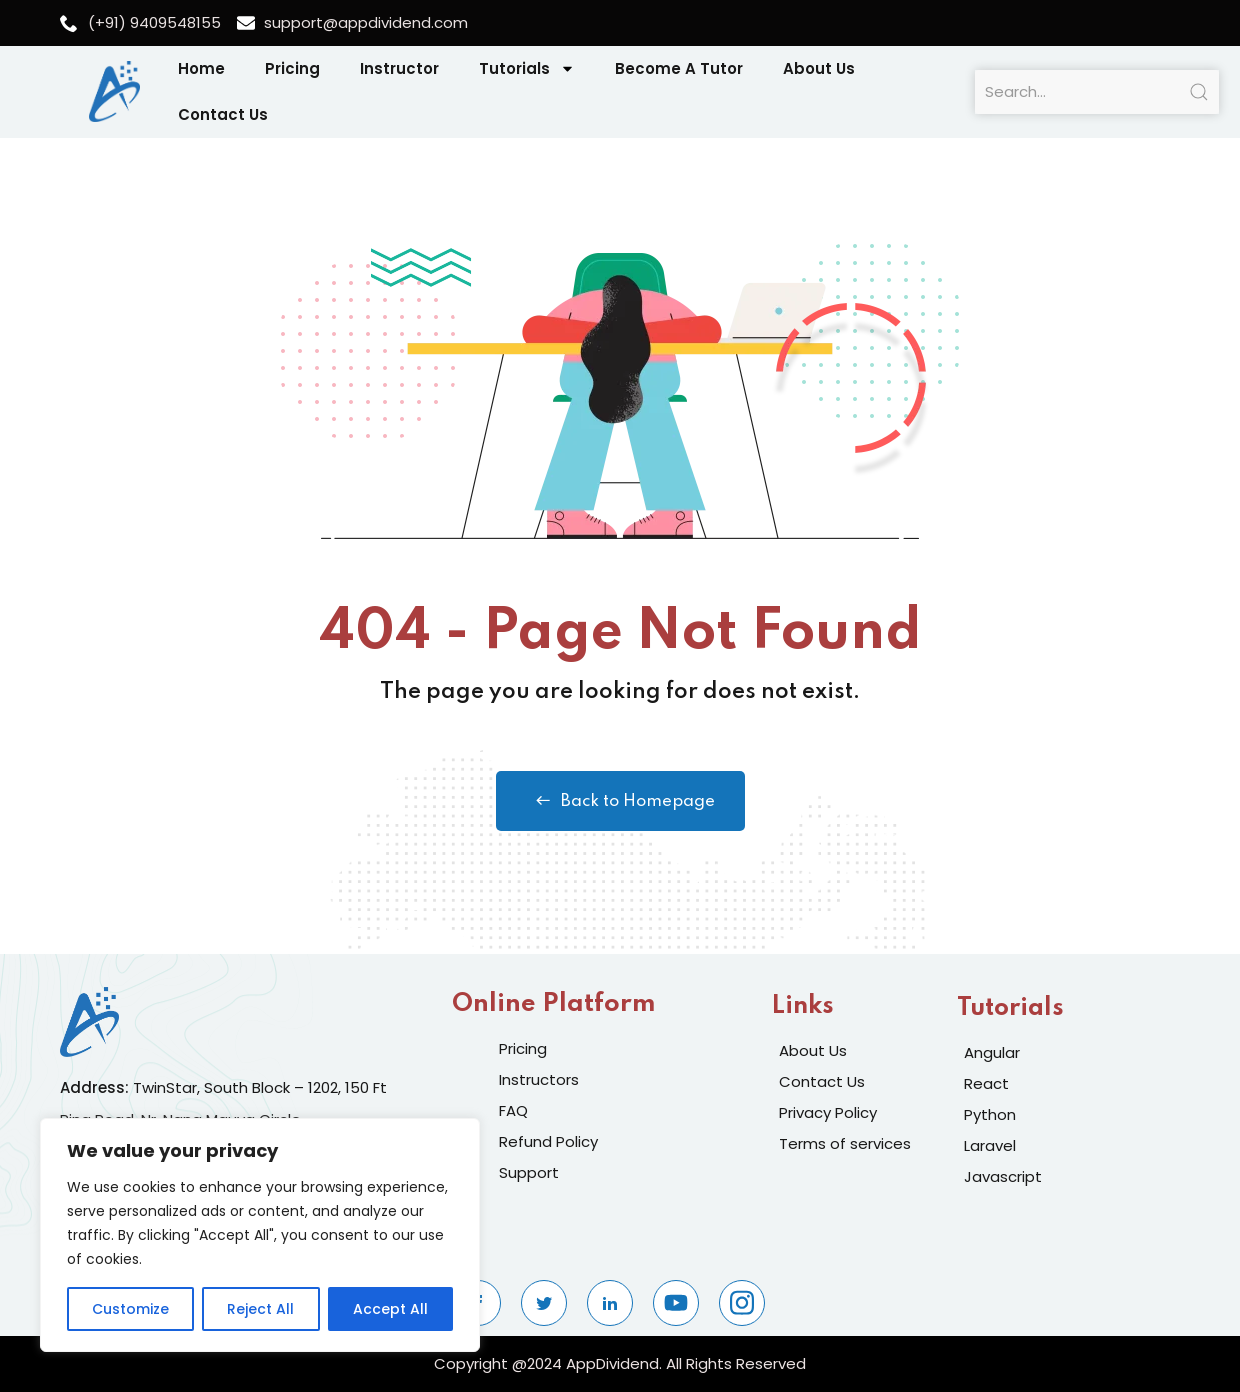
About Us (819, 68)
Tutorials (527, 68)
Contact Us (223, 114)
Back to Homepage (620, 801)
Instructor (399, 68)
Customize (130, 1309)
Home (201, 68)
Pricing (292, 68)
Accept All (390, 1309)
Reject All (260, 1309)
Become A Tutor (679, 68)
